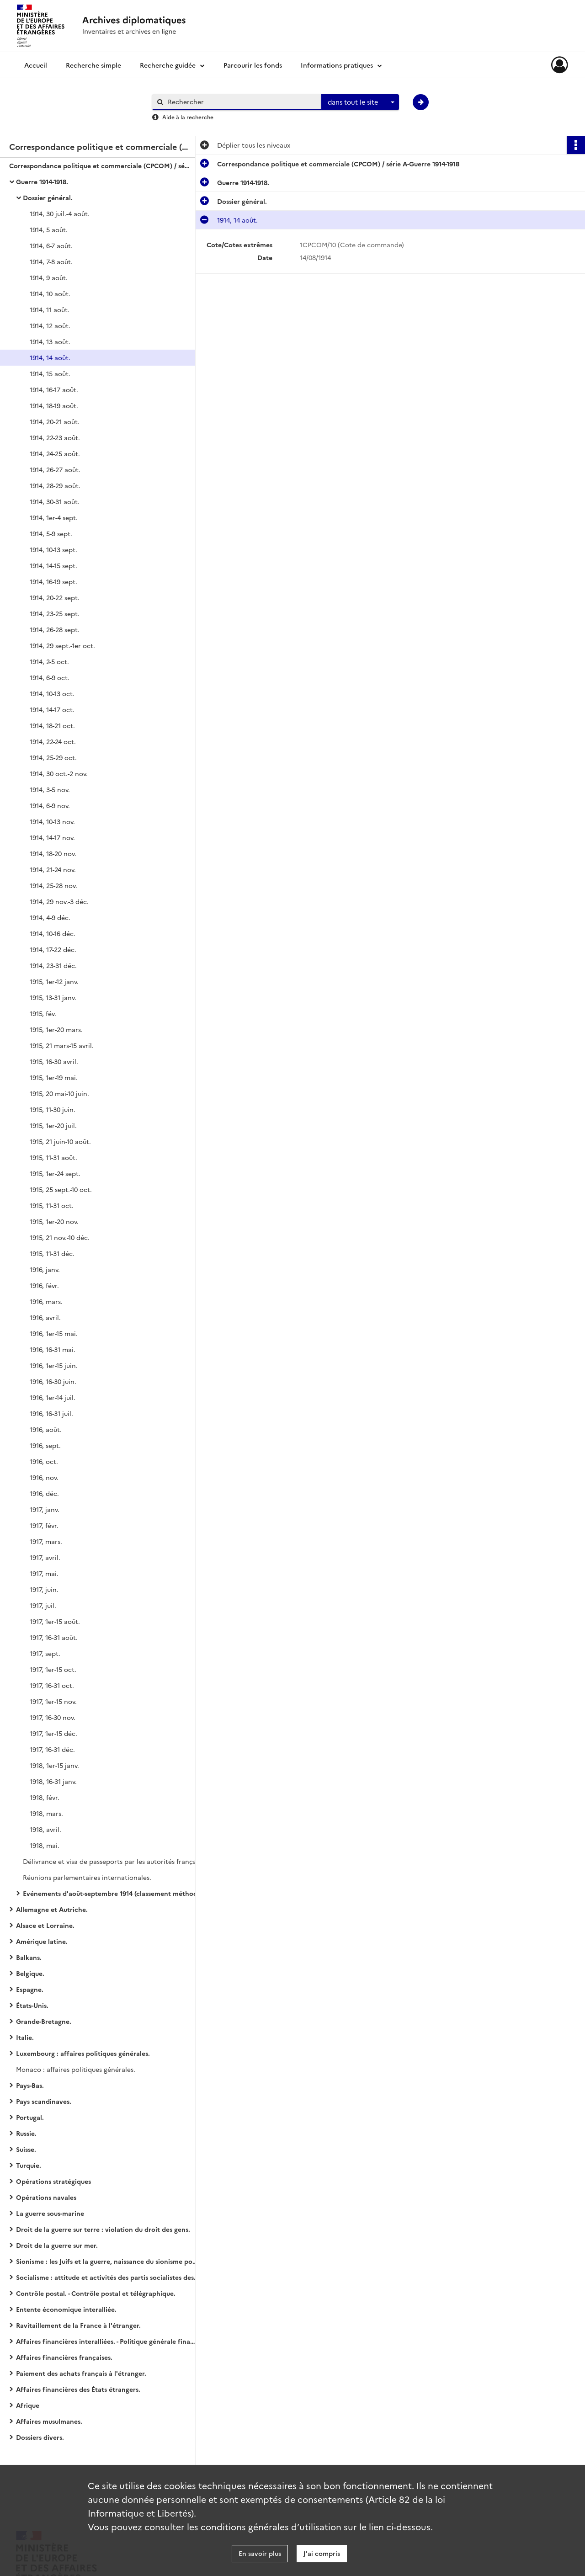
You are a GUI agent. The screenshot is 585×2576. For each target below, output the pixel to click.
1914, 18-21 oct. (52, 725)
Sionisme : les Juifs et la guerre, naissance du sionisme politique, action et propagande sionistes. (107, 2261)
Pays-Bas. (30, 2085)
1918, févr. (44, 1797)
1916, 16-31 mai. (52, 1349)
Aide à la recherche (187, 117)
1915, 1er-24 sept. (55, 1173)
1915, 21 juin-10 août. (60, 1141)
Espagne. (29, 1989)
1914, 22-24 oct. (53, 741)
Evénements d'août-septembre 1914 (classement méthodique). (114, 1893)
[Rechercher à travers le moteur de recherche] (241, 101)
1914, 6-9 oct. (49, 677)
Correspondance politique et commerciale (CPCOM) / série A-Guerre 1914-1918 (100, 165)
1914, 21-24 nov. (53, 869)
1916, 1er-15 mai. (54, 1333)
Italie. (25, 2037)
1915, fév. (43, 1013)
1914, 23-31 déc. (53, 965)
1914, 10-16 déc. (52, 933)
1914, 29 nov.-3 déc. (59, 901)
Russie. (26, 2133)
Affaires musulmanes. (49, 2421)
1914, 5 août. (49, 229)
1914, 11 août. (49, 309)
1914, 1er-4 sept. (54, 517)
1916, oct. (44, 1461)
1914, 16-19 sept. (53, 581)
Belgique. (30, 1973)
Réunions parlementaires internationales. (87, 1877)
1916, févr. (44, 1285)
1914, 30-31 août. (55, 501)
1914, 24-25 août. (55, 453)
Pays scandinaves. (43, 2101)
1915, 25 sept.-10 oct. (61, 1189)
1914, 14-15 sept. (53, 565)
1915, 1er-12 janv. (54, 981)
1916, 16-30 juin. (53, 1381)
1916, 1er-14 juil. (52, 1397)
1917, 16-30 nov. (52, 1717)
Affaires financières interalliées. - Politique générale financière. (107, 2341)
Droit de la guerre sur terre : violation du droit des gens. (103, 2229)
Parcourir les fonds (252, 64)
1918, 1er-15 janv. (54, 1765)
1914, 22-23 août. (55, 437)
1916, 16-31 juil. (51, 1413)
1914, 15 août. (50, 373)
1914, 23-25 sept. (55, 613)
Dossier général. (48, 197)
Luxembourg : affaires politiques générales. (83, 2053)
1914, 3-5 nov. (50, 789)
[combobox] (360, 102)
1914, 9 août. (49, 277)
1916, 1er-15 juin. (54, 1365)
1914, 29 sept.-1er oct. (62, 645)
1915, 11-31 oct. (52, 1205)
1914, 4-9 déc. (50, 917)
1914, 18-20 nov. (53, 853)
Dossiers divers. (40, 2437)
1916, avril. (45, 1317)
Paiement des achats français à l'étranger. (81, 2373)
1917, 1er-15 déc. (53, 1733)
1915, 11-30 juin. (52, 1109)
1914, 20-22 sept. (55, 597)
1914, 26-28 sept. (55, 629)
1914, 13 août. (50, 341)
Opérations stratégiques (53, 2181)
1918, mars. (46, 1813)
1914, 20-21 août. (55, 421)
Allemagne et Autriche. (52, 1909)
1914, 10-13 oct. (52, 693)
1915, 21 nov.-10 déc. (60, 1237)
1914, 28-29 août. (55, 485)
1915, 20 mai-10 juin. (59, 1093)
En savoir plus (260, 2553)
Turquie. (28, 2165)
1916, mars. (46, 1301)
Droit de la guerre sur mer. (57, 2245)
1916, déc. (44, 1493)
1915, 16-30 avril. (54, 1061)
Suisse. (26, 2149)
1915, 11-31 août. (53, 1157)
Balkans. (29, 1957)
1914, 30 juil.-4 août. (60, 213)
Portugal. (30, 2117)
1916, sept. (45, 1445)
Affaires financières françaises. (64, 2357)
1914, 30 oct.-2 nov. (59, 773)
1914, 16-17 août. (54, 389)
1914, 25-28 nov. (53, 885)
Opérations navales (46, 2197)
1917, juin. (44, 1589)
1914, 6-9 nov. (50, 805)
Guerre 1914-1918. (42, 181)
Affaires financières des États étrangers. (78, 2389)
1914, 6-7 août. (51, 245)
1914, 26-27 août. (55, 469)
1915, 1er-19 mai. (54, 1077)
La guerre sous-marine (50, 2213)
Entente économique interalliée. (66, 2309)
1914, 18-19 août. (54, 405)
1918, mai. (44, 1845)
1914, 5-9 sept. (51, 533)
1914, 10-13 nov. (52, 821)
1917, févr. (44, 1525)
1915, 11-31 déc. (52, 1253)
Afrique (27, 2405)
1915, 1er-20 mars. (56, 1029)
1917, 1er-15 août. (55, 1621)
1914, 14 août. (50, 357)
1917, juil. (43, 1605)
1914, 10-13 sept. (53, 549)
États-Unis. (32, 2005)
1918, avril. (45, 1829)
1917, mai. (44, 1573)
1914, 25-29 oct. (53, 757)
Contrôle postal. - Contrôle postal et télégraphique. (96, 2293)
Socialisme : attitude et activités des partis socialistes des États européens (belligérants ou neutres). (107, 2277)
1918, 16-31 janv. (53, 1781)
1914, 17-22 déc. (53, 949)
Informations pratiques (337, 64)
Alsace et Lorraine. (45, 1925)
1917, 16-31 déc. (52, 1749)
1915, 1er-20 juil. (53, 1125)
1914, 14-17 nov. (52, 837)
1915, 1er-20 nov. (54, 1221)
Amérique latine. (42, 1941)
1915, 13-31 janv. (53, 997)
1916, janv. (45, 1269)
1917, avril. (45, 1557)
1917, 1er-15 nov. (53, 1701)
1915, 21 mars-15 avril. (62, 1045)
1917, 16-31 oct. (52, 1685)
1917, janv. (44, 1509)
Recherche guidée (168, 64)
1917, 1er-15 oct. (53, 1669)
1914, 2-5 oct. (49, 661)
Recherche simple (93, 64)
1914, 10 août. (50, 293)
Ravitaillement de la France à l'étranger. (78, 2325)
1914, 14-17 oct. (52, 709)
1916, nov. (44, 1477)
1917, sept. (45, 1653)
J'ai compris (321, 2553)
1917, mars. (46, 1541)
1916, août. (46, 1429)
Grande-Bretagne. (43, 2021)
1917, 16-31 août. (54, 1637)
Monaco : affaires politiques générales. (75, 2069)
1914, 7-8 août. (51, 261)
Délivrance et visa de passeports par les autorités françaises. (114, 1861)
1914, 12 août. (50, 325)
